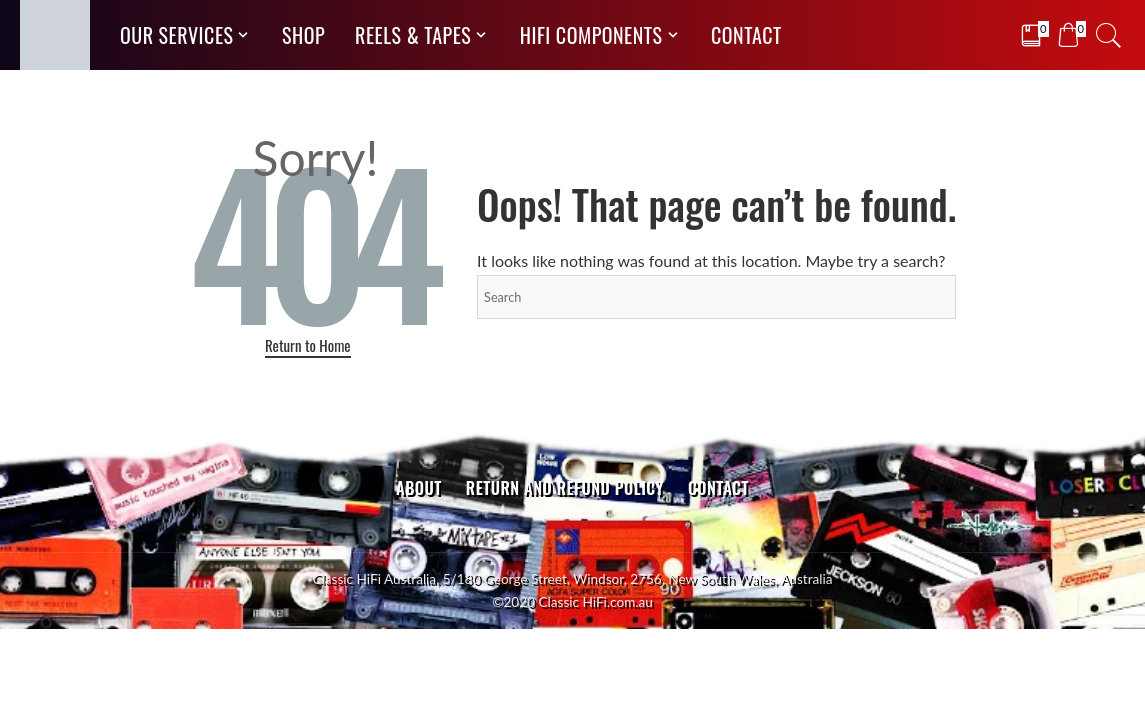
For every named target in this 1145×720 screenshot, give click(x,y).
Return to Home (308, 345)
